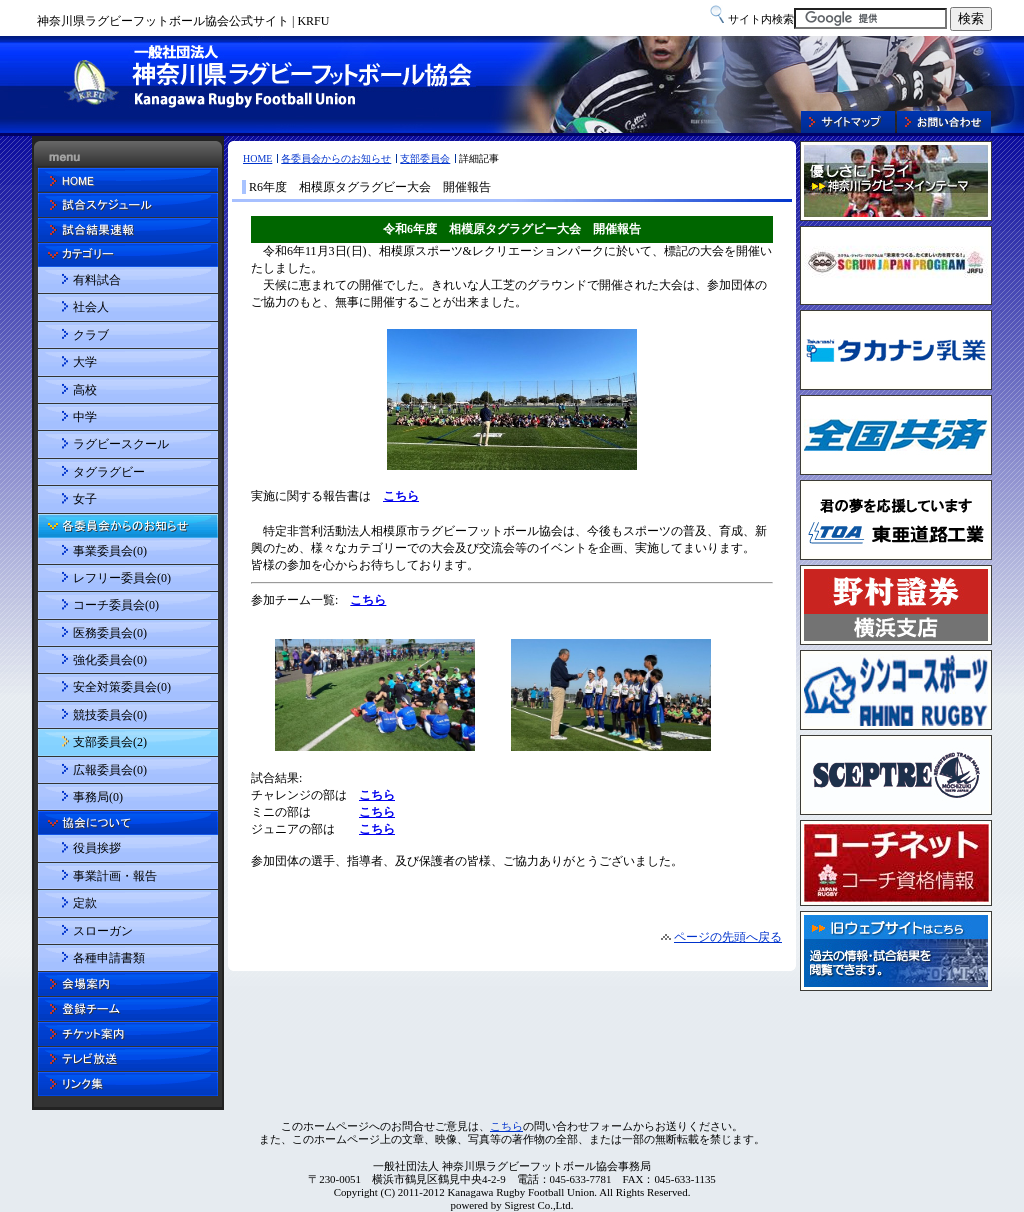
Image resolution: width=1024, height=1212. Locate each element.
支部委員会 (425, 158)
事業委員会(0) (110, 551)
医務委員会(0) (110, 633)
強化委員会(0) (110, 660)
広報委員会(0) (110, 770)
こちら (506, 1126)
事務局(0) (98, 797)
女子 (85, 499)
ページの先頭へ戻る (728, 937)
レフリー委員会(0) (122, 578)
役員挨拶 (97, 848)
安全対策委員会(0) (122, 687)
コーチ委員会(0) (116, 605)
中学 (85, 417)
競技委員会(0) (110, 715)
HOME (257, 158)
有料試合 (97, 280)
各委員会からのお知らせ (336, 158)
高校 (85, 390)
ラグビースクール (121, 444)
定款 (85, 903)
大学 (85, 362)
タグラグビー (109, 472)
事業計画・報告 (115, 876)
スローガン (103, 931)
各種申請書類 (109, 958)
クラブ (91, 335)
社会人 (91, 307)
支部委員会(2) (110, 742)
